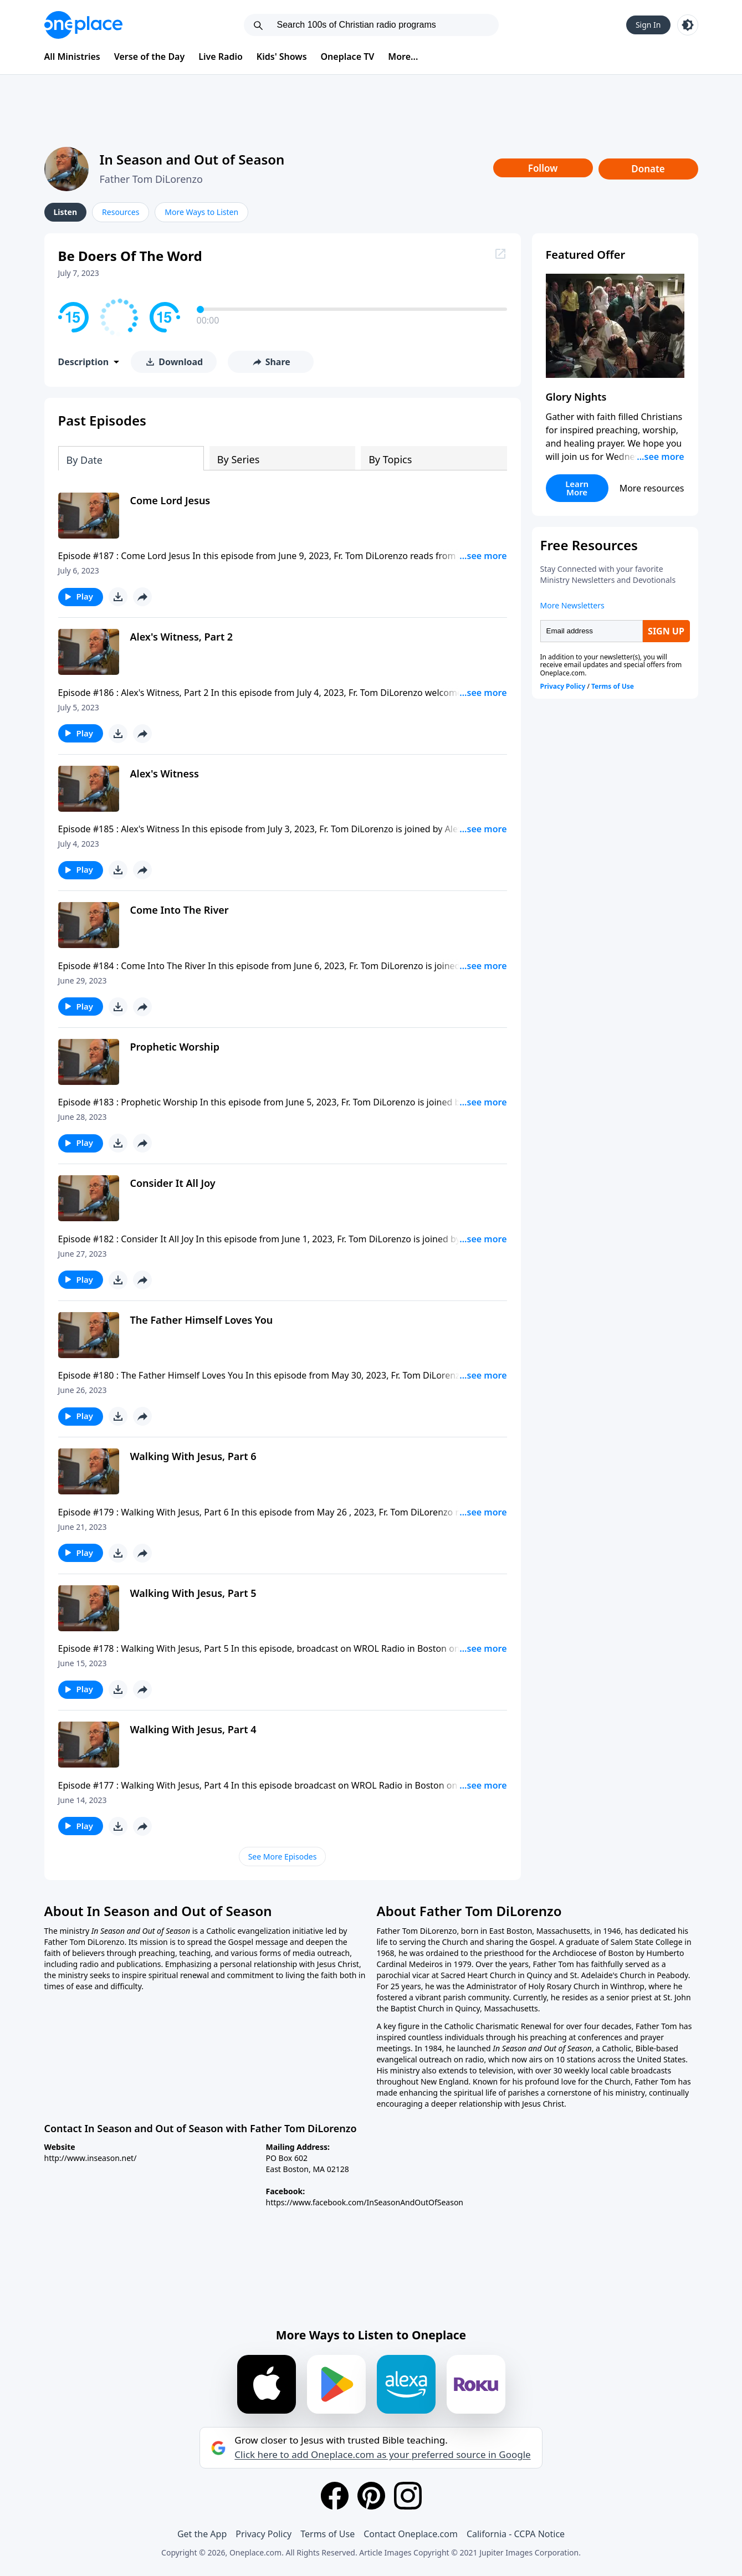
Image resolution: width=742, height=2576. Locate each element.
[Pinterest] (371, 2496)
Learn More (577, 488)
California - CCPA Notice (516, 2534)
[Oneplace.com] (83, 25)
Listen (66, 212)
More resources (652, 488)
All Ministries (72, 56)
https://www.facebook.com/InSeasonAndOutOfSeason (365, 2202)
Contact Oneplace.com (411, 2534)
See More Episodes (282, 1856)
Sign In (648, 24)
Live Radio (220, 56)
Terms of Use (327, 2534)
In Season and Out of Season (192, 159)
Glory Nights (576, 396)
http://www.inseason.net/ (90, 2158)
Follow (543, 168)
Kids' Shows (282, 56)
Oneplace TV (348, 56)
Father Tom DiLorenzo (151, 179)
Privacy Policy (263, 2534)
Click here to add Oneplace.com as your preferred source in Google (382, 2455)
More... (403, 56)
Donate (648, 168)
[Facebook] (335, 2496)
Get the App (202, 2534)
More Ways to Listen (201, 212)
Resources (120, 212)
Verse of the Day (149, 56)
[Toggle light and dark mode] (687, 24)
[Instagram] (408, 2496)
